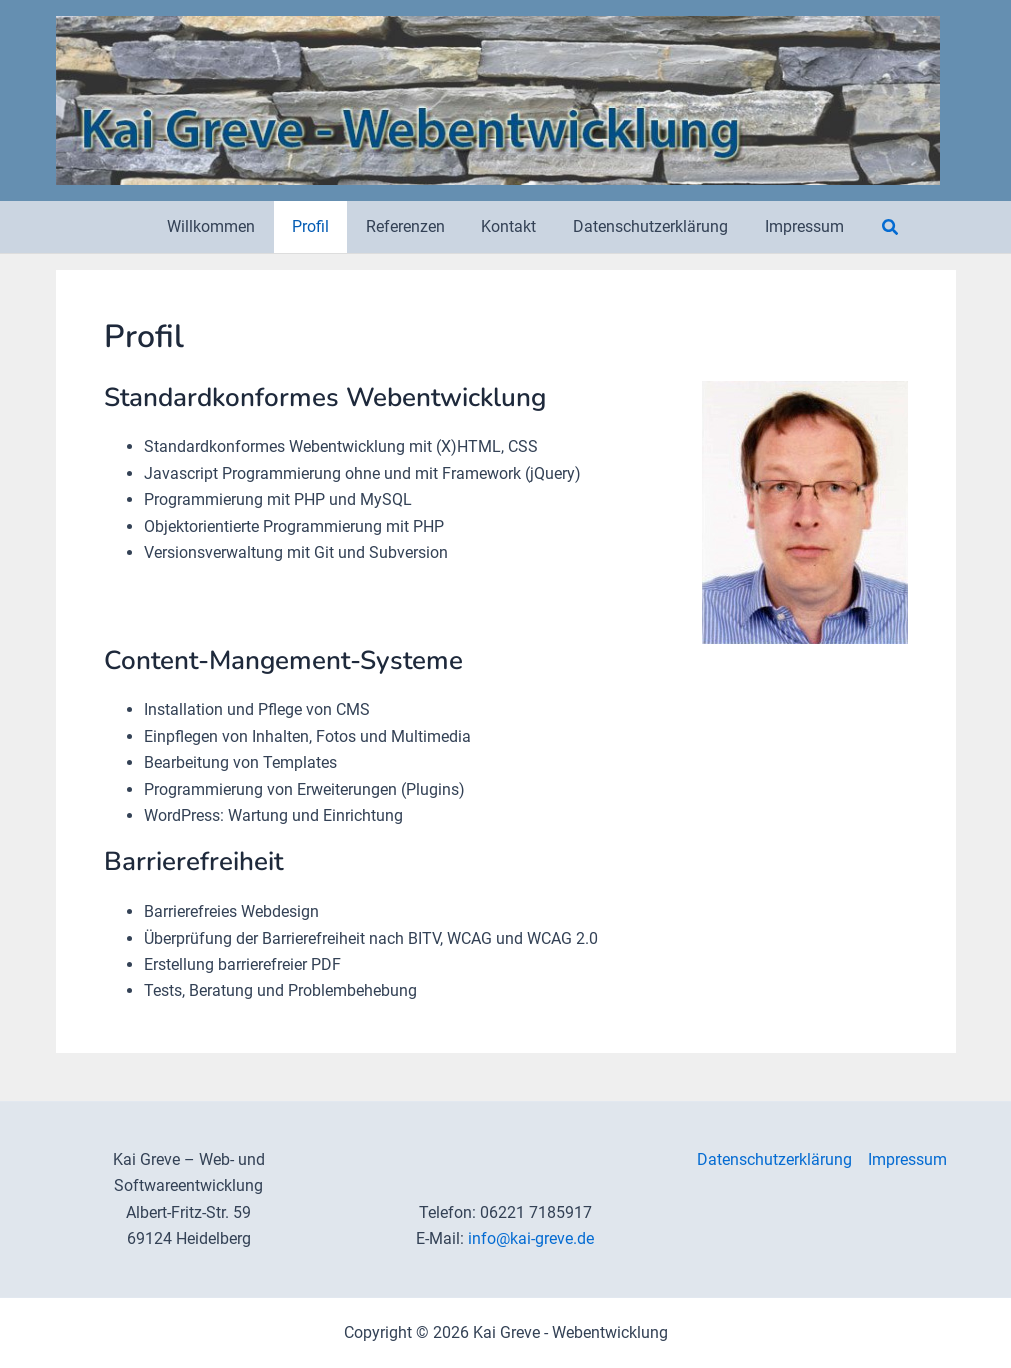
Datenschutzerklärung (774, 1159)
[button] (877, 227)
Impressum (907, 1159)
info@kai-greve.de (531, 1238)
